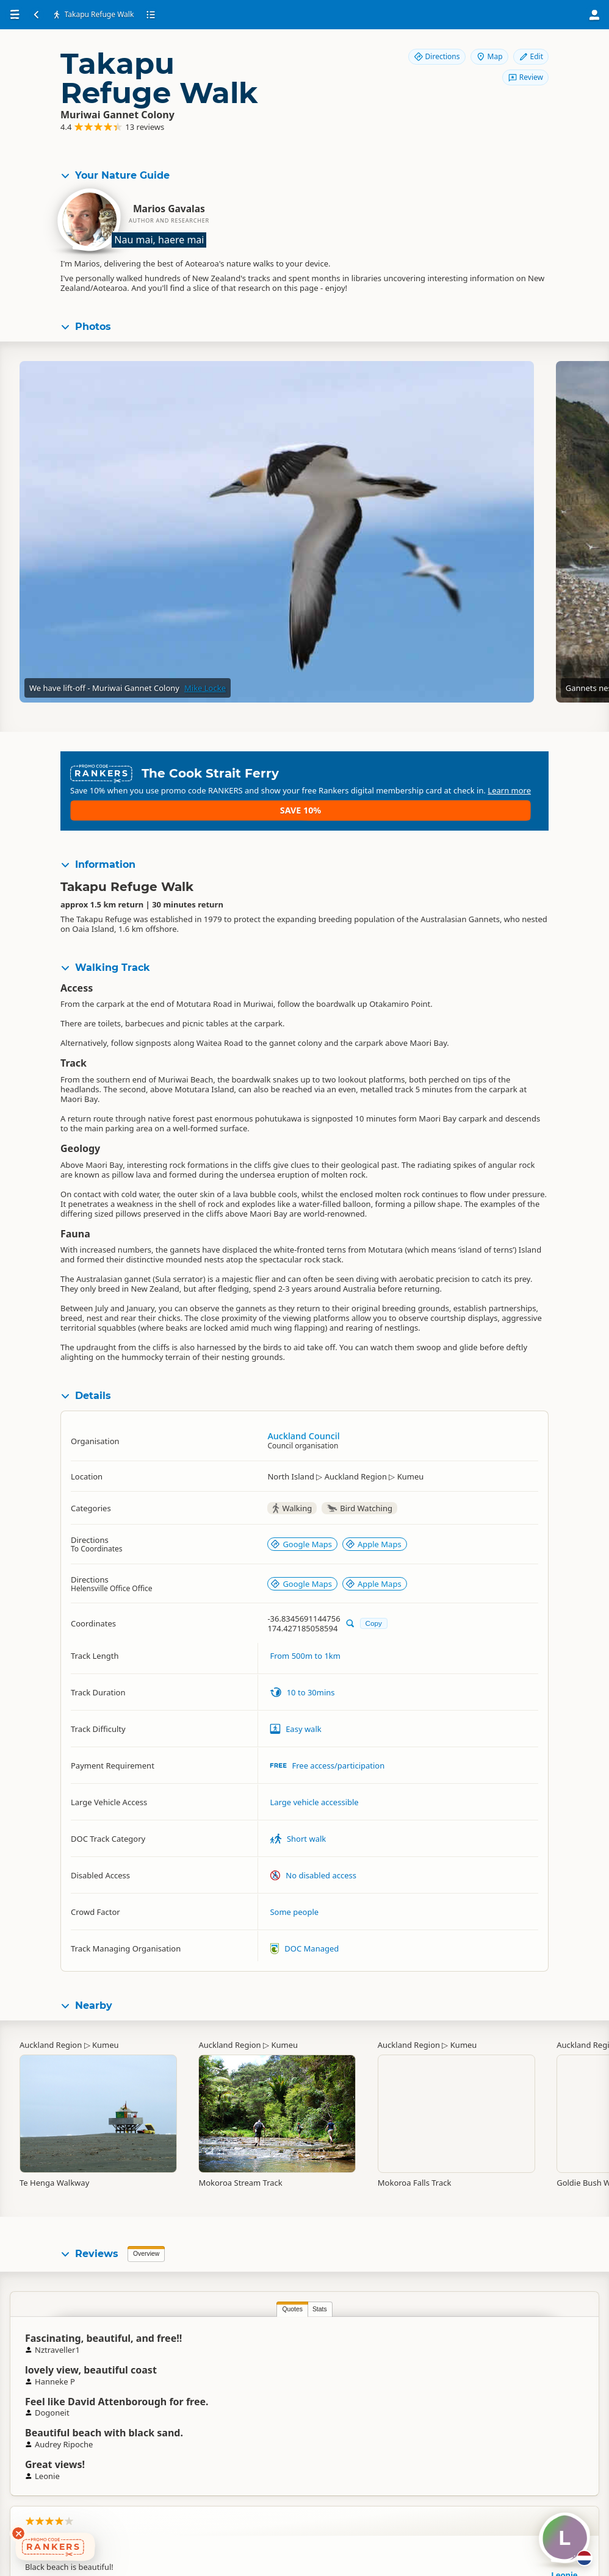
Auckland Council (303, 1428)
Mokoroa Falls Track (415, 2174)
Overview (146, 2245)
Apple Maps (373, 1536)
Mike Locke (205, 695)
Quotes (105, 2301)
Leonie (397, 2352)
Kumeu (105, 2036)
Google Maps (301, 1536)
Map (489, 56)
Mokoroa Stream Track (240, 2174)
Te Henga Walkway (54, 2174)
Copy (374, 1615)
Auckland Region (51, 2036)
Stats (132, 2301)
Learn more (324, 800)
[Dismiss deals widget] (18, 2533)
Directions (437, 56)
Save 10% (503, 790)
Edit (531, 56)
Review (525, 77)
